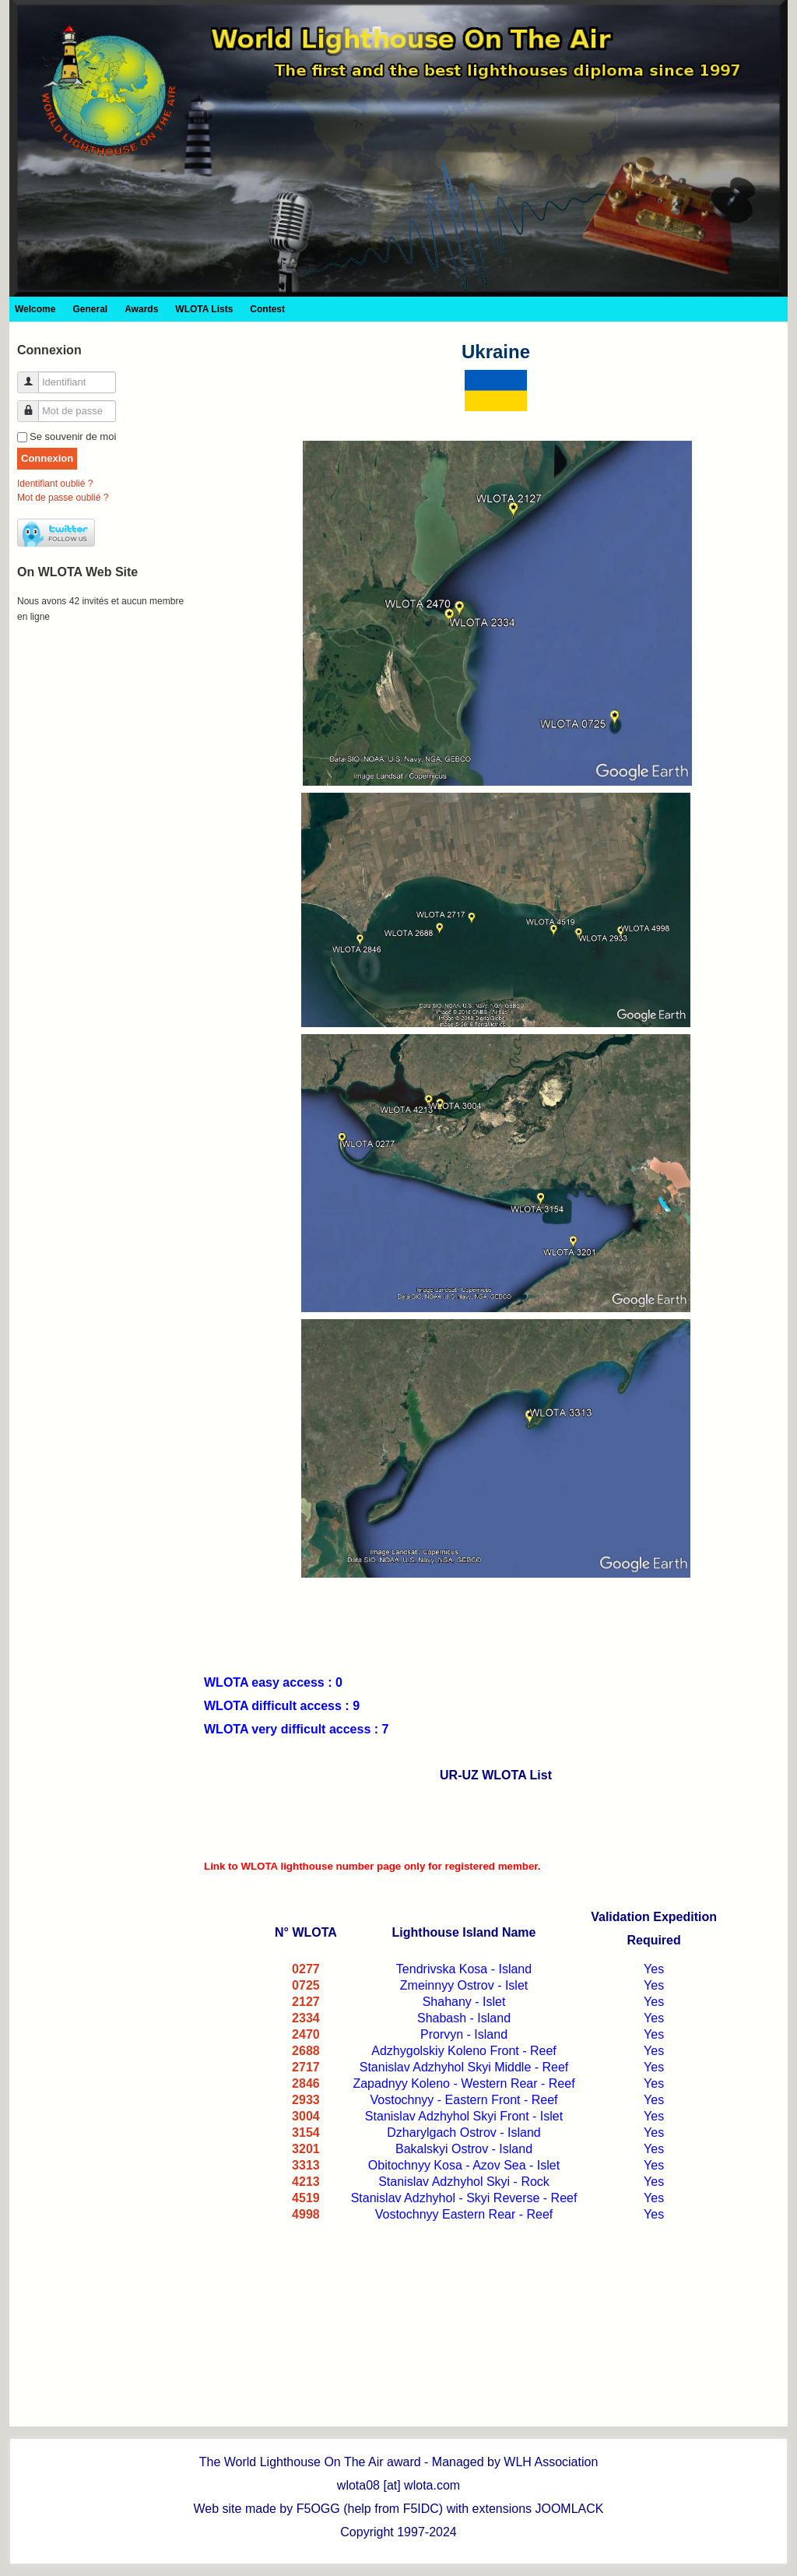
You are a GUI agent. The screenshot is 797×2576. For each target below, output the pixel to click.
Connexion (47, 458)
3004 (306, 2116)
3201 (306, 2148)
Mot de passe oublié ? (62, 497)
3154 (306, 2132)
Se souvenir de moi (73, 436)
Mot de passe (33, 404)
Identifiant (33, 375)
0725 (306, 1985)
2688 (306, 2050)
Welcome (35, 309)
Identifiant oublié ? (55, 483)
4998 (306, 2214)
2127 (306, 2001)
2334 (306, 2018)
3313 (306, 2165)
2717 (306, 2067)
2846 (306, 2083)
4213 (306, 2181)
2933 (306, 2099)
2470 (306, 2034)
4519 (306, 2198)
